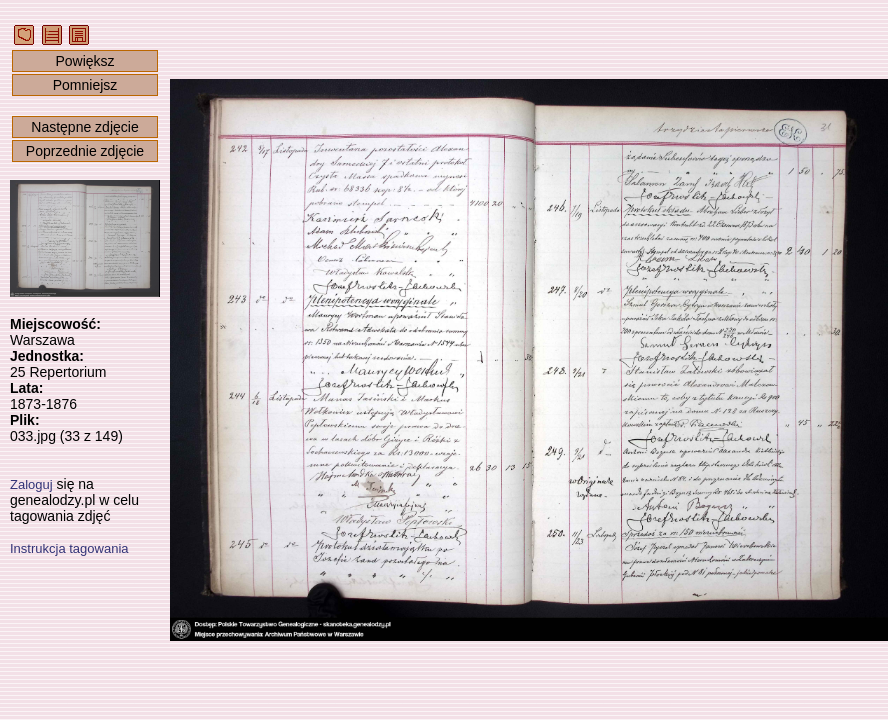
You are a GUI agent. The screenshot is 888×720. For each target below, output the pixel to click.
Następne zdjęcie (84, 127)
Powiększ (84, 61)
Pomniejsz (85, 85)
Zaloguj (31, 484)
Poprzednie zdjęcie (85, 151)
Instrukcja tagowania (69, 548)
